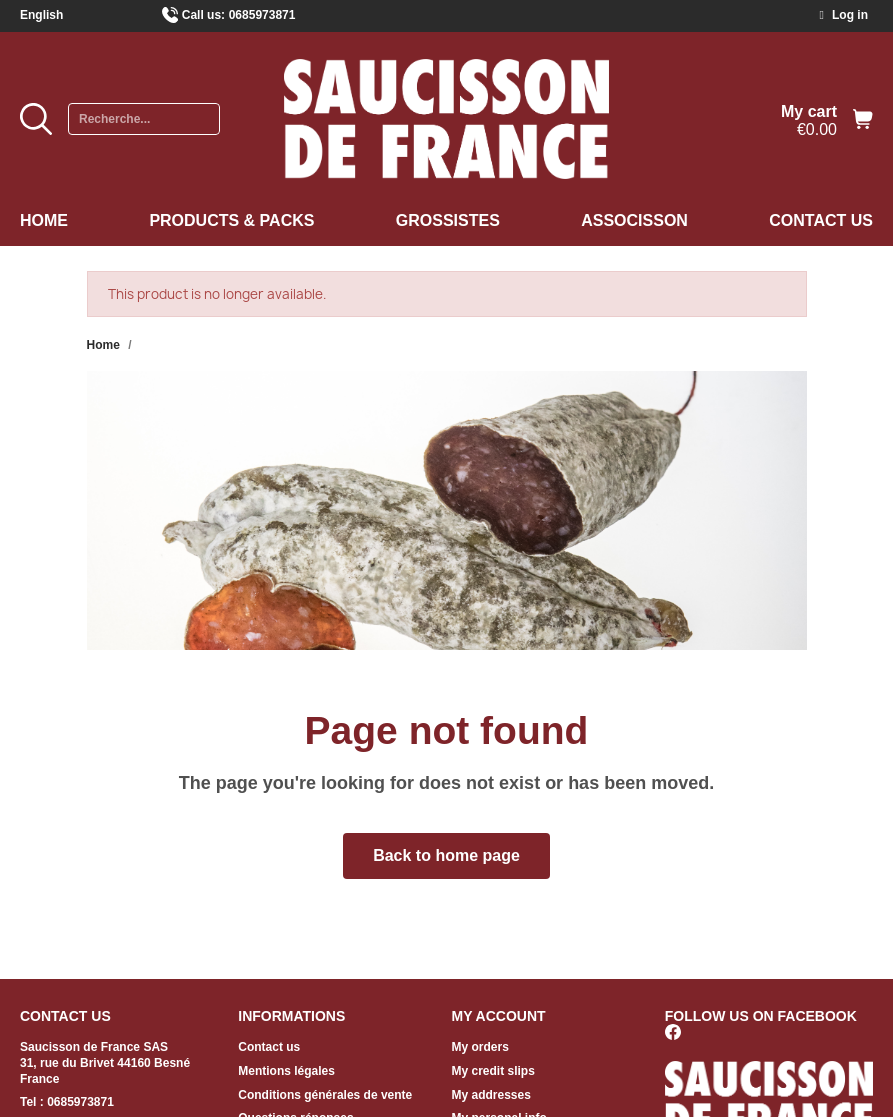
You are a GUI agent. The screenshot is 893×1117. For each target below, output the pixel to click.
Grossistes (448, 220)
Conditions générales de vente (325, 1095)
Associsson (634, 220)
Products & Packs (231, 220)
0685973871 (262, 15)
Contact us (821, 220)
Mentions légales (286, 1071)
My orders (480, 1047)
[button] (446, 856)
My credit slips (493, 1071)
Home (44, 220)
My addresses (491, 1095)
